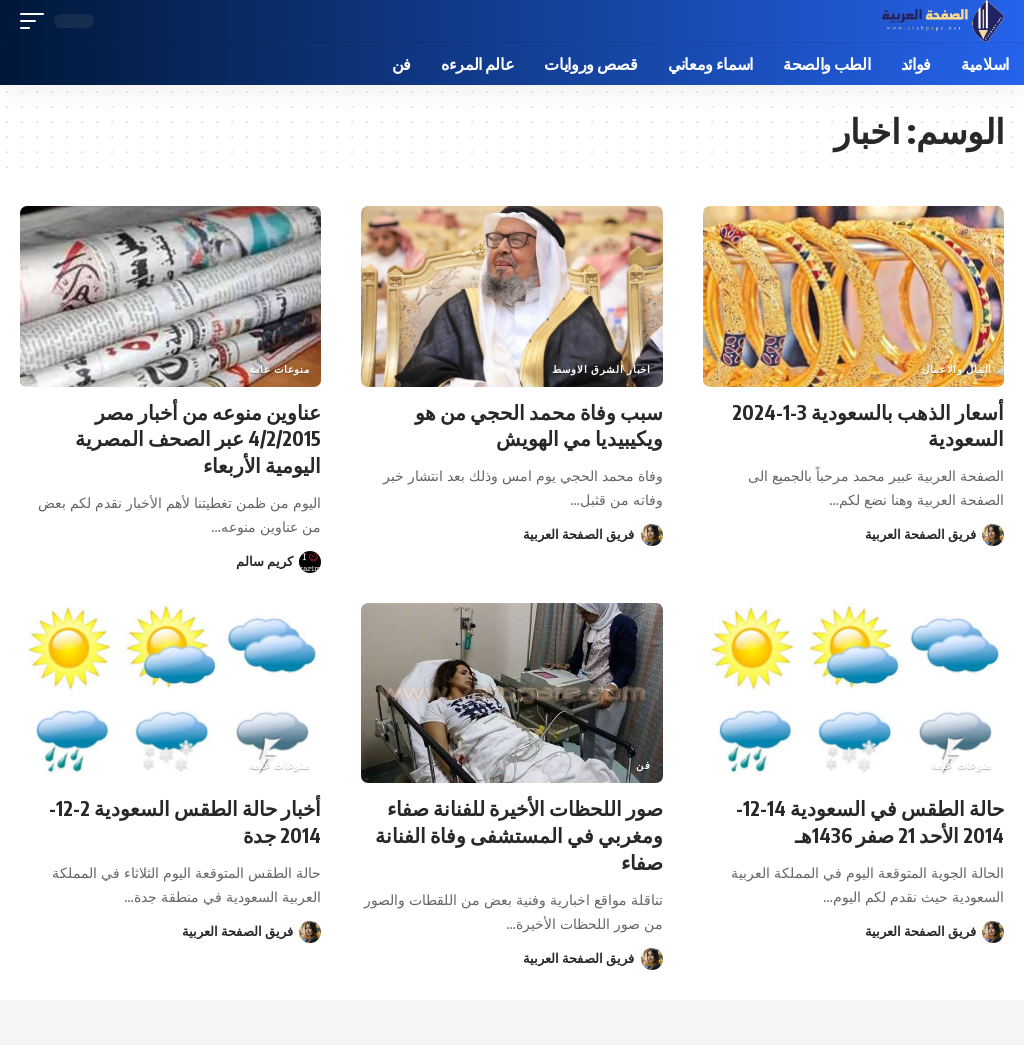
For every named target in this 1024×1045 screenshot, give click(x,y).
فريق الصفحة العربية (920, 533)
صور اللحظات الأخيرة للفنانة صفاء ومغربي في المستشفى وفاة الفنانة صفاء (519, 831)
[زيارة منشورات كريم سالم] (310, 559)
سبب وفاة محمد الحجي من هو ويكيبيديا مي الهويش (539, 424)
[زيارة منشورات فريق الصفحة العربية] (993, 533)
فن (643, 763)
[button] (125, 21)
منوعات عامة (279, 369)
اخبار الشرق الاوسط (601, 369)
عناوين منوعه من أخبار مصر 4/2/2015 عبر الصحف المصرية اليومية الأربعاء (196, 437)
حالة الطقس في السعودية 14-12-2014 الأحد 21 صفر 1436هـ (869, 818)
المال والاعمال (957, 369)
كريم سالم (264, 559)
